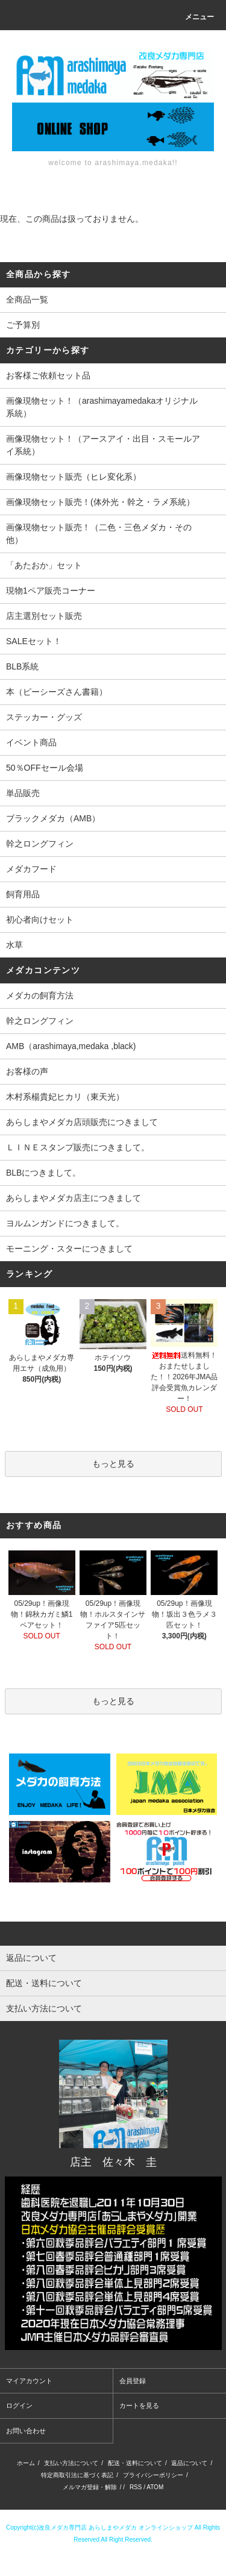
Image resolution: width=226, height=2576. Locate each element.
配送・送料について (135, 2463)
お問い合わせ (26, 2430)
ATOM (154, 2487)
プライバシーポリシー (153, 2475)
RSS (136, 2487)
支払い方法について (71, 2463)
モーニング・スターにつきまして (69, 1248)
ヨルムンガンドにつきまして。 (65, 1223)
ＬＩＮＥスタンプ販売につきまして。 (77, 1147)
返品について (189, 2463)
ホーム (26, 2463)
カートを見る (139, 2405)
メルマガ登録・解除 (90, 2487)
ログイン (19, 2405)
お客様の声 (27, 1071)
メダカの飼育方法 (40, 995)
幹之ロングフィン (40, 1021)
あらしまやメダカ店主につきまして (73, 1198)
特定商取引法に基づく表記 (77, 2475)
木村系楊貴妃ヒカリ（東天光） (65, 1097)
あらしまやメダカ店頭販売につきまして (82, 1122)
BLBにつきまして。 (43, 1172)
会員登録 (132, 2380)
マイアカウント (29, 2380)
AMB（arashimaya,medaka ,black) (71, 1046)
